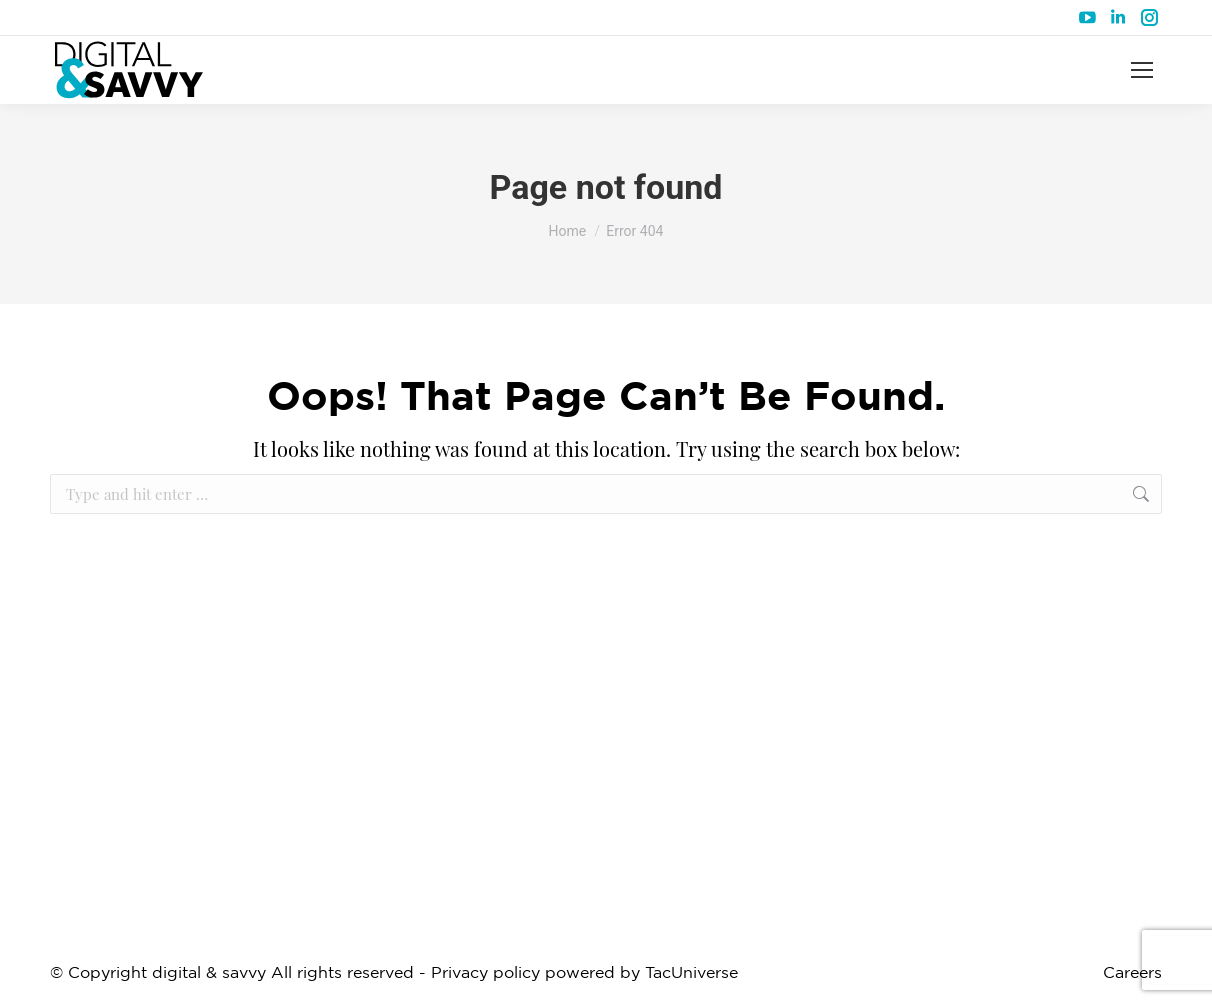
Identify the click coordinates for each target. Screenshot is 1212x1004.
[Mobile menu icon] (1142, 70)
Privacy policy (485, 973)
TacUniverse (691, 973)
